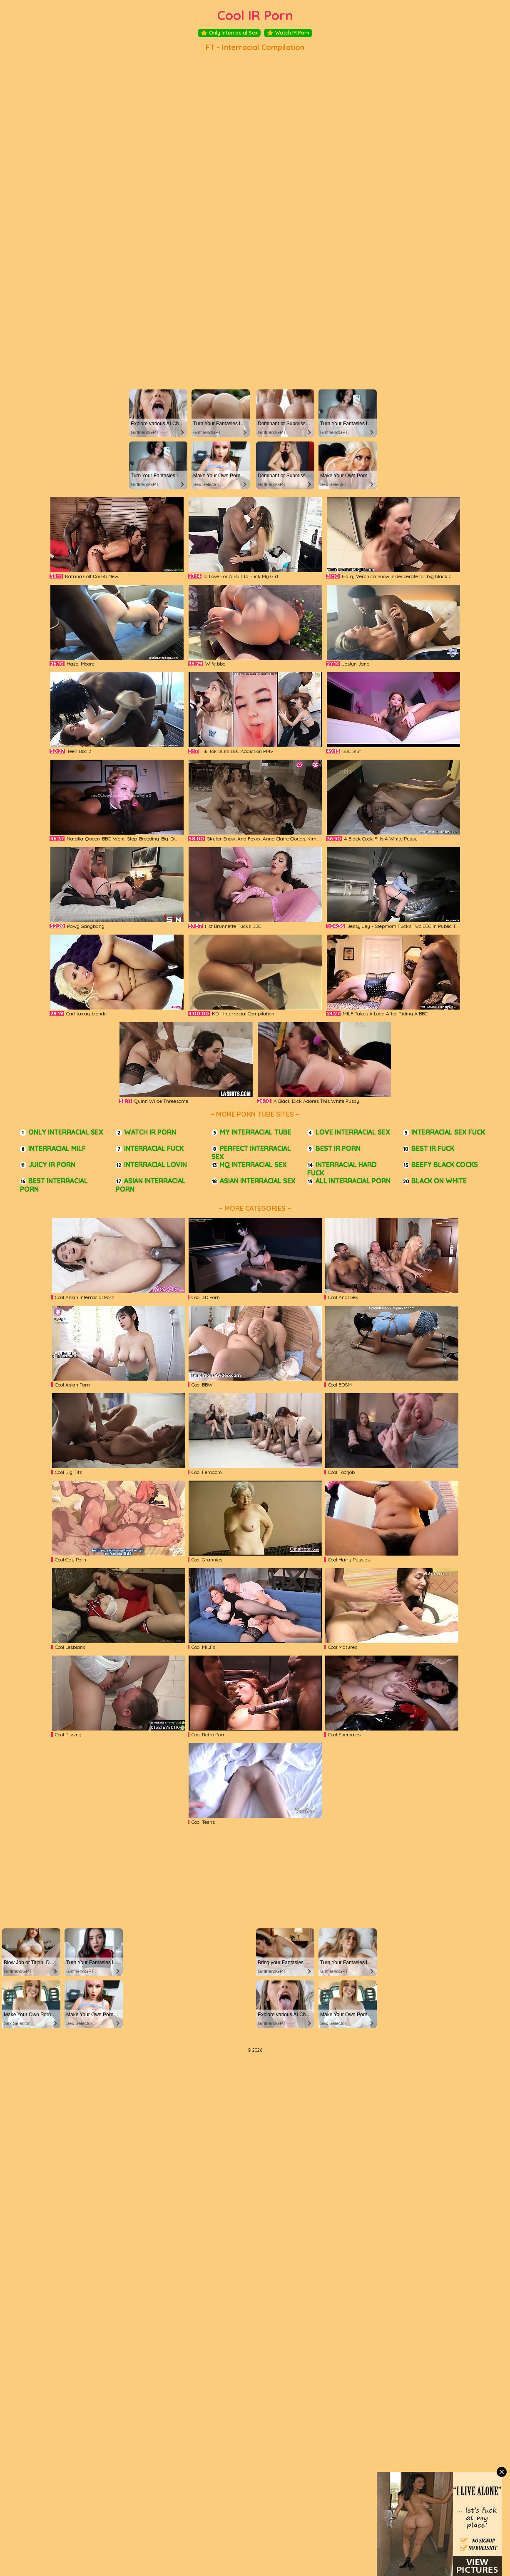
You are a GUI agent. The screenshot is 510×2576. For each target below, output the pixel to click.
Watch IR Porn (288, 33)
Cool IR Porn (255, 15)
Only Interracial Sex (229, 33)
